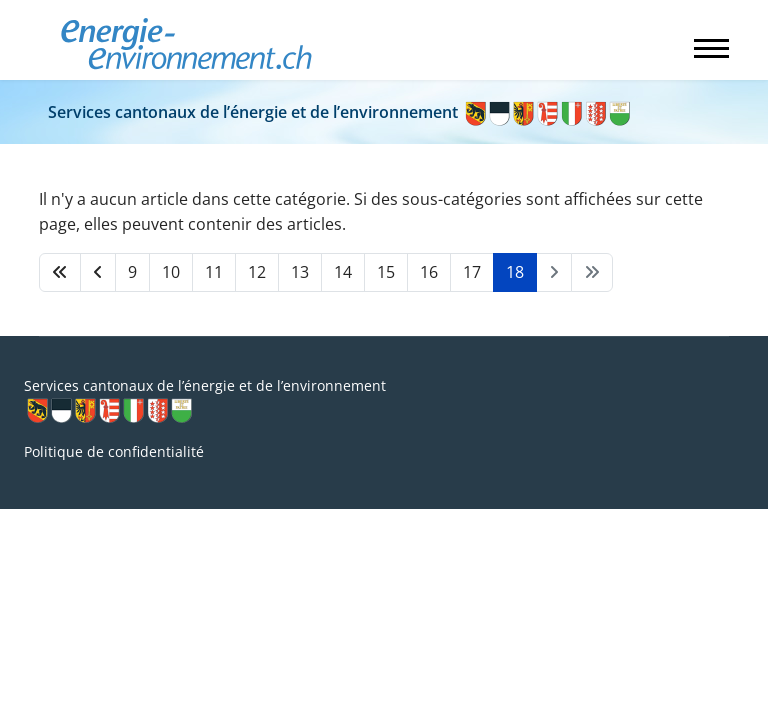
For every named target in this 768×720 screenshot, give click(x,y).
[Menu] (711, 48)
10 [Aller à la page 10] (171, 272)
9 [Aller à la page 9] (132, 272)
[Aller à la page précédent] (98, 272)
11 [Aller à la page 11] (214, 272)
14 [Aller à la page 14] (343, 272)
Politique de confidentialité (114, 451)
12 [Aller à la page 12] (257, 272)
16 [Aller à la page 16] (429, 272)
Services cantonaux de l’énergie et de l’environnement (340, 112)
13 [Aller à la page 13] (300, 272)
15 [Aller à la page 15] (386, 272)
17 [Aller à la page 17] (472, 272)
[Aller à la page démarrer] (60, 272)
